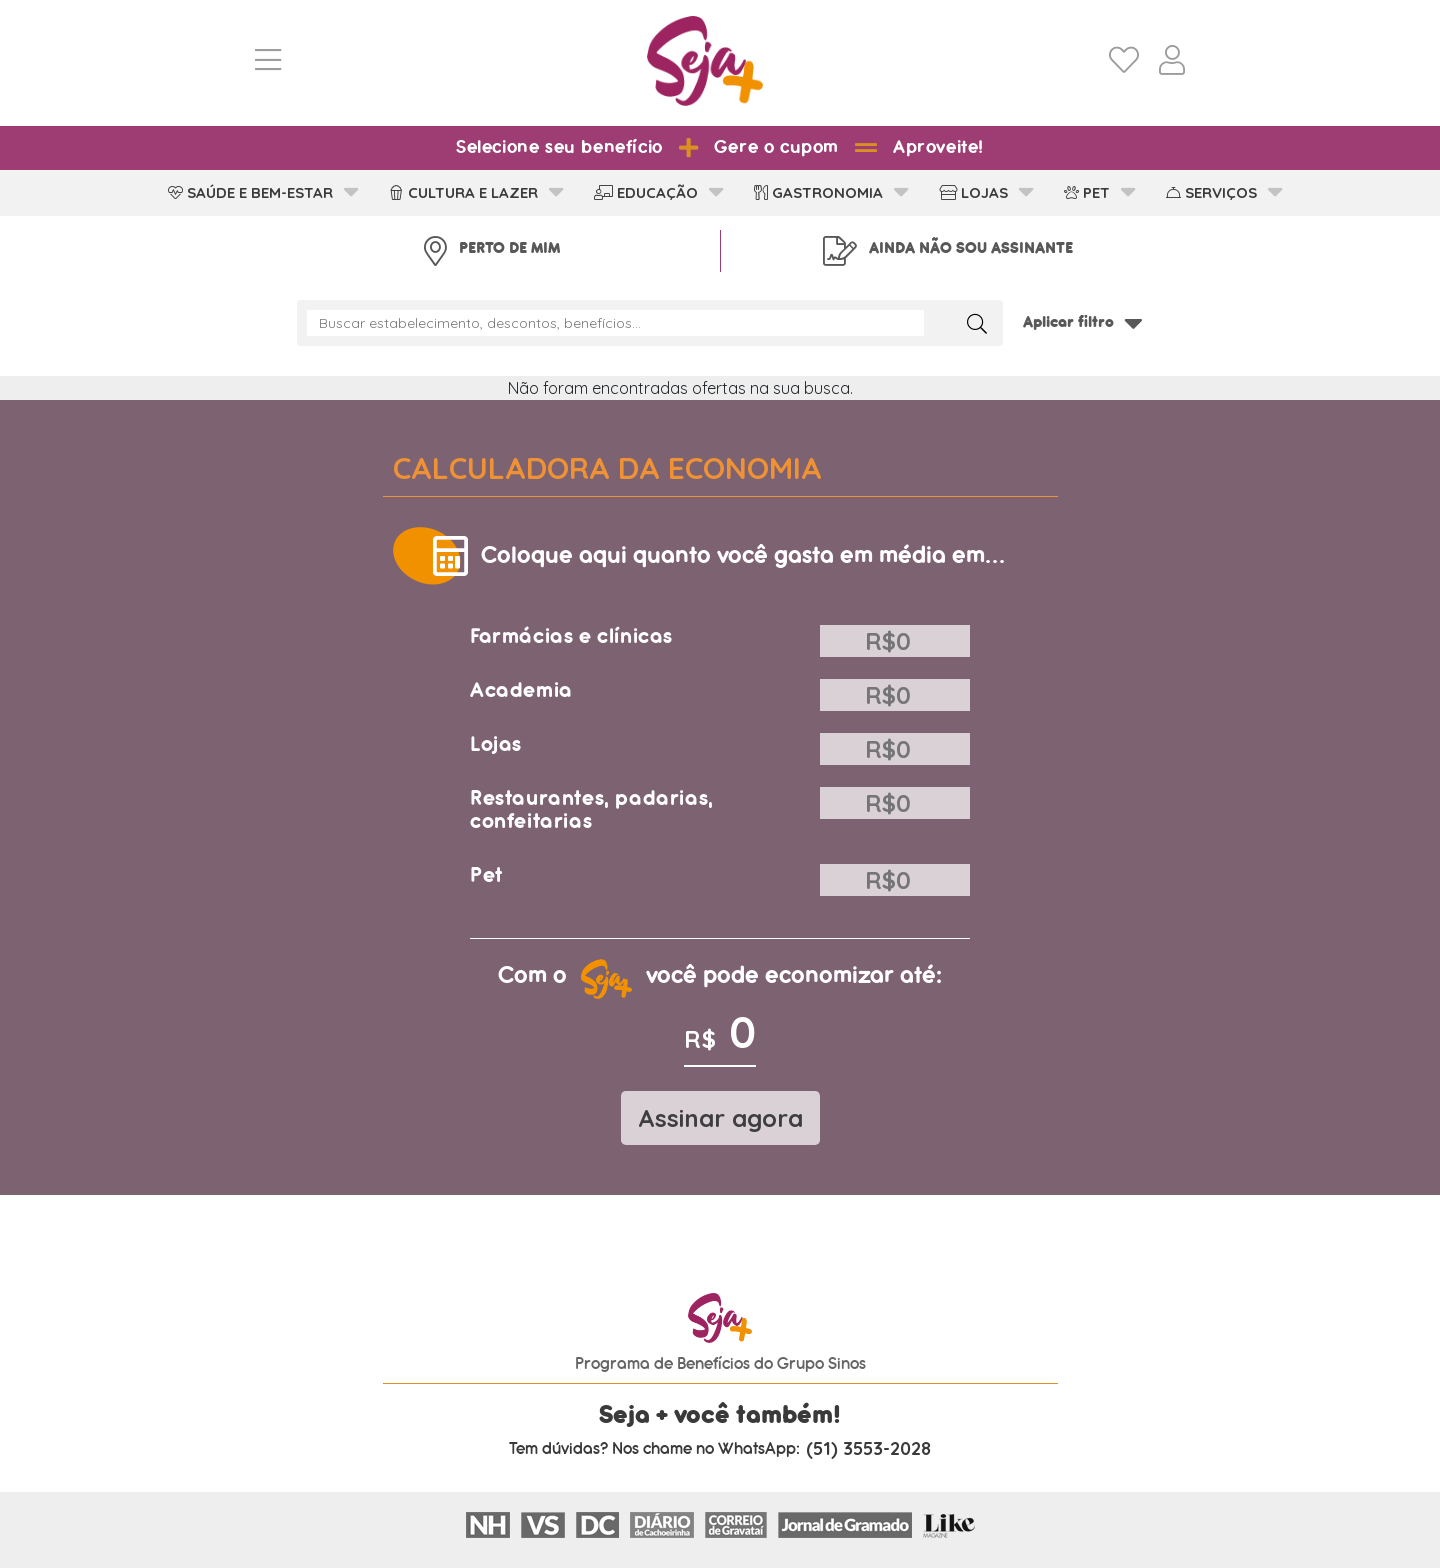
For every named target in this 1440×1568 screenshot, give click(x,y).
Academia (521, 690)
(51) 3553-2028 (868, 1449)
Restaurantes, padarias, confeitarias (592, 810)
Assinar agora (720, 1118)
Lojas (496, 744)
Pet (486, 875)
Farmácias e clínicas (571, 636)
